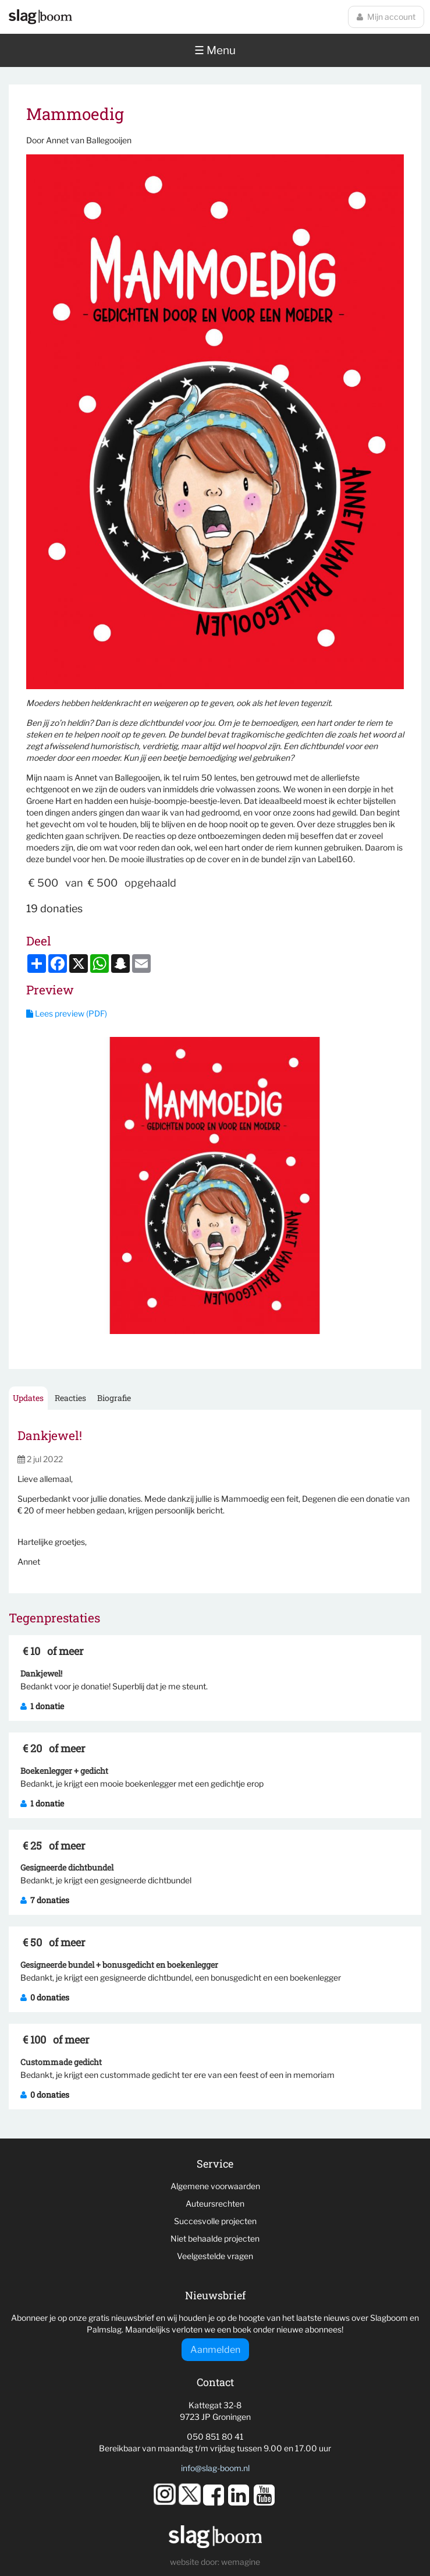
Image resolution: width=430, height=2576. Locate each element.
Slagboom (40, 16)
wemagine (240, 2562)
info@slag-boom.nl (215, 2468)
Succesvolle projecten (215, 2221)
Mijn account (386, 17)
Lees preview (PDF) (66, 1013)
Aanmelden (215, 2349)
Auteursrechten (215, 2203)
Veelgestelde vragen (215, 2256)
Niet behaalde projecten (215, 2238)
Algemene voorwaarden (215, 2186)
